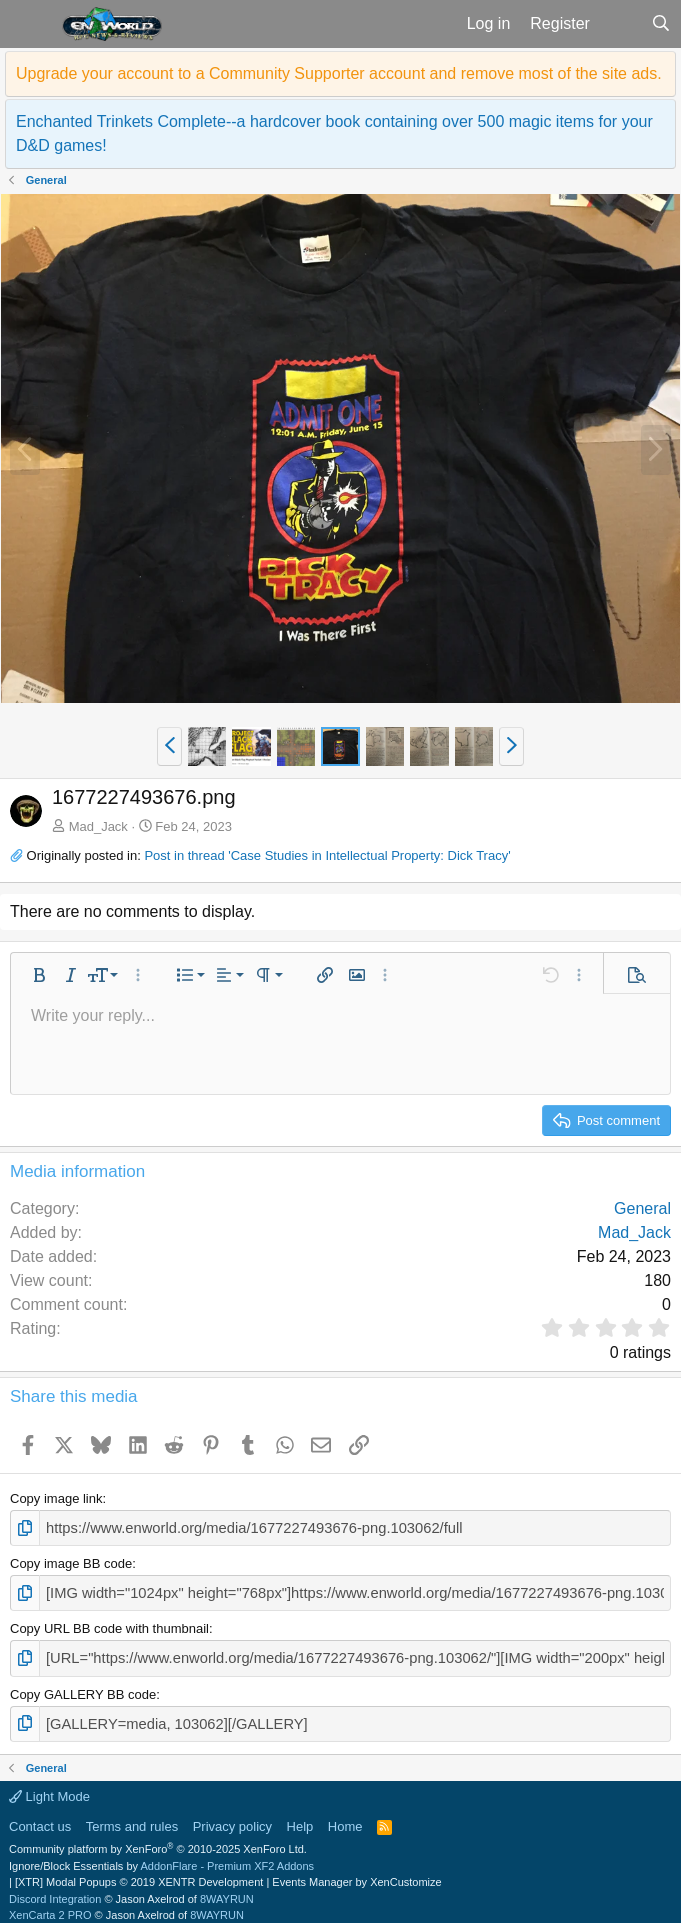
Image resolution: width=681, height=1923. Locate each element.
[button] (28, 24)
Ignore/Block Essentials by (161, 1855)
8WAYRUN (227, 1888)
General (642, 1208)
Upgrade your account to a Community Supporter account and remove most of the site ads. (339, 73)
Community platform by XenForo (158, 1839)
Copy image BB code (71, 1561)
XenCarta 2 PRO (50, 1905)
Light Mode (49, 1786)
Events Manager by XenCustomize (356, 1872)
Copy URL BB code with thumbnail (109, 1623)
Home (345, 1815)
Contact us (40, 1815)
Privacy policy (232, 1815)
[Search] (660, 24)
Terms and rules (132, 1815)
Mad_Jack (98, 826)
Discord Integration (55, 1888)
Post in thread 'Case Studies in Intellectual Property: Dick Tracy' (327, 855)
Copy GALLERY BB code (83, 1686)
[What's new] (620, 24)
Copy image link (56, 1498)
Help (300, 1815)
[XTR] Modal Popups (139, 1872)
